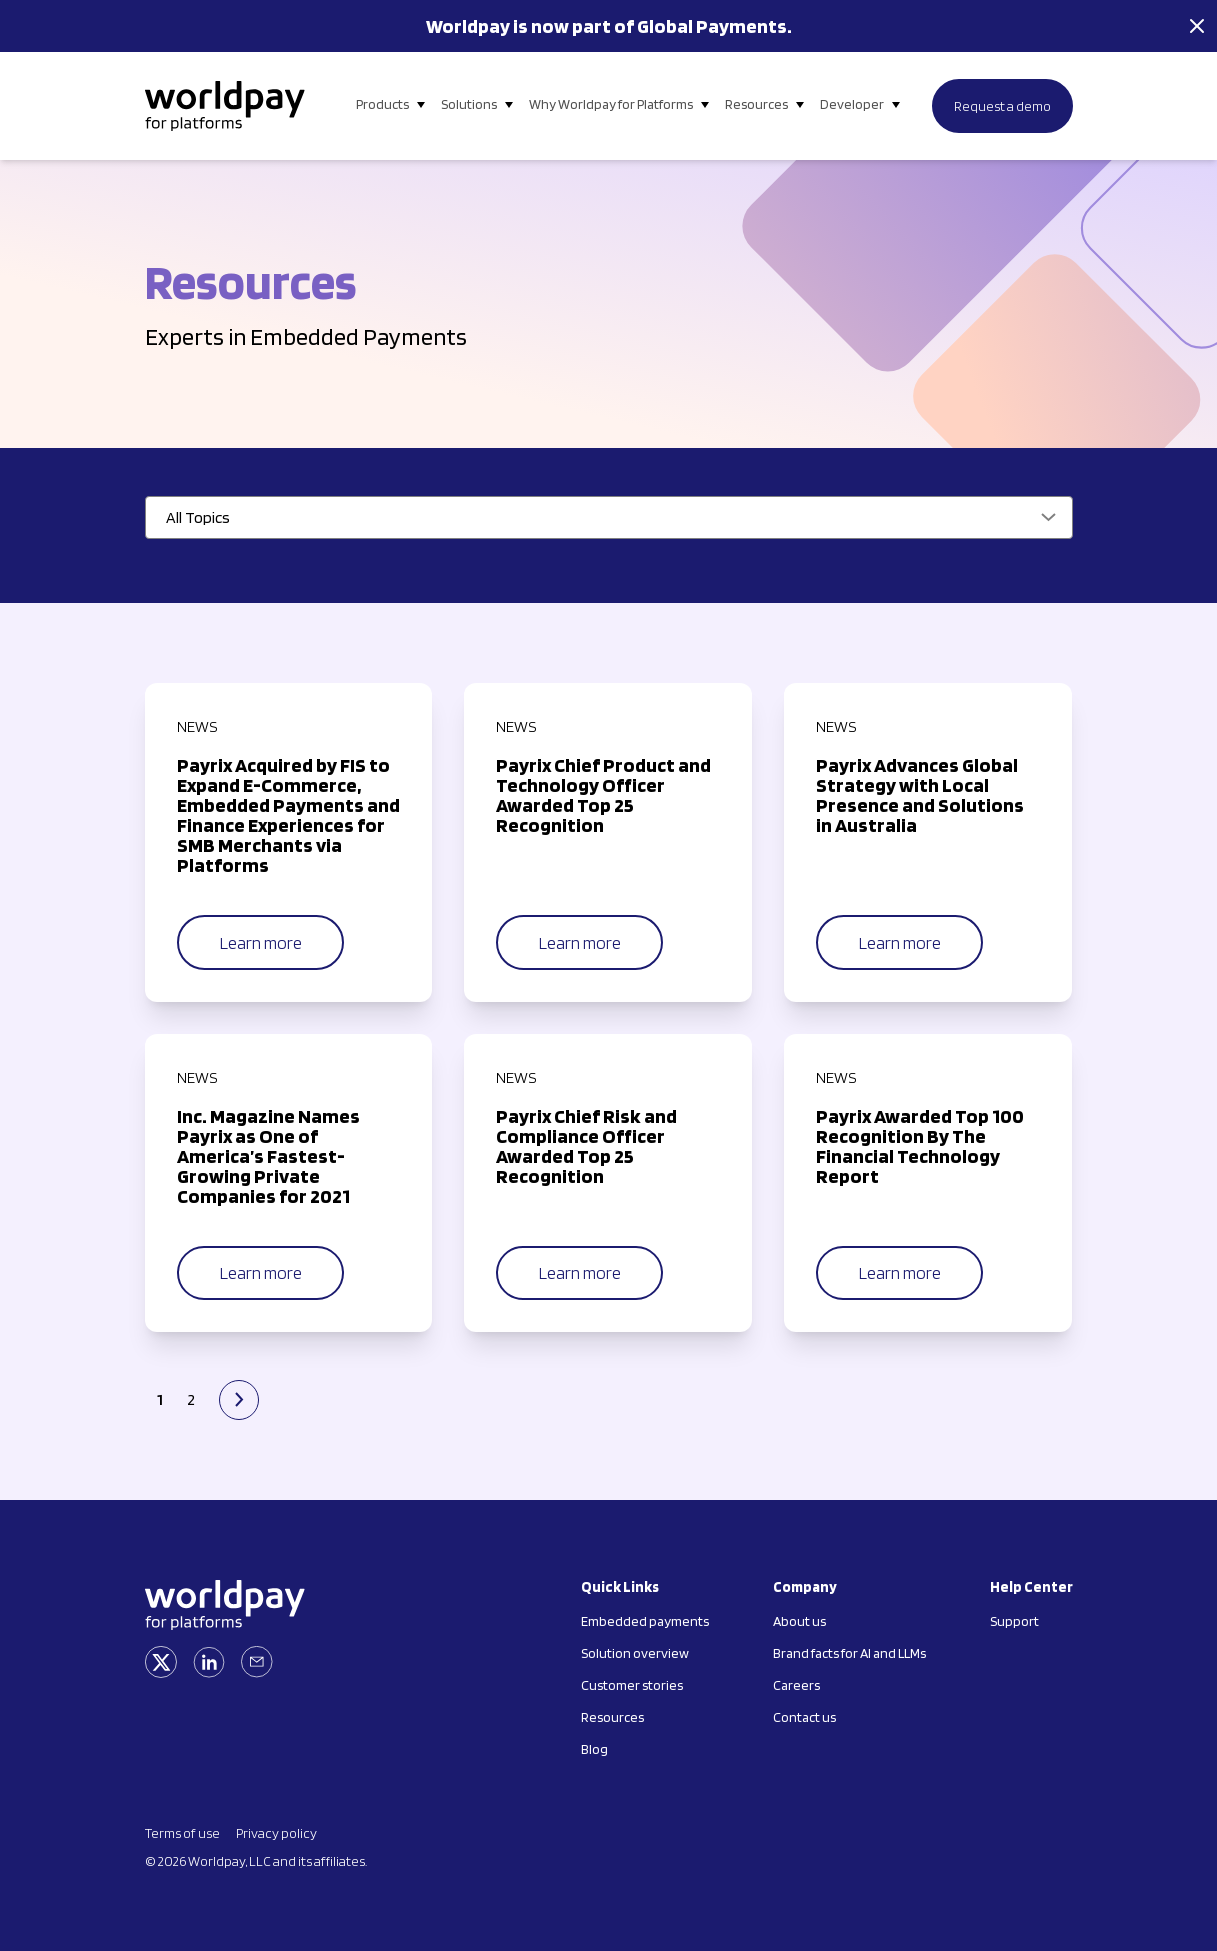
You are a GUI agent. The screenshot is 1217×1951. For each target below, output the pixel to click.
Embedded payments (645, 1621)
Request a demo (1002, 106)
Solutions (469, 104)
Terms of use (182, 1833)
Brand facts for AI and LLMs (849, 1653)
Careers (796, 1685)
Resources (756, 104)
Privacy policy (276, 1833)
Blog (594, 1749)
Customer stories (632, 1685)
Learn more (260, 942)
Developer (852, 104)
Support (1014, 1621)
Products (382, 104)
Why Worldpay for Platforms (611, 104)
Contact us (804, 1717)
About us (799, 1621)
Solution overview (635, 1653)
